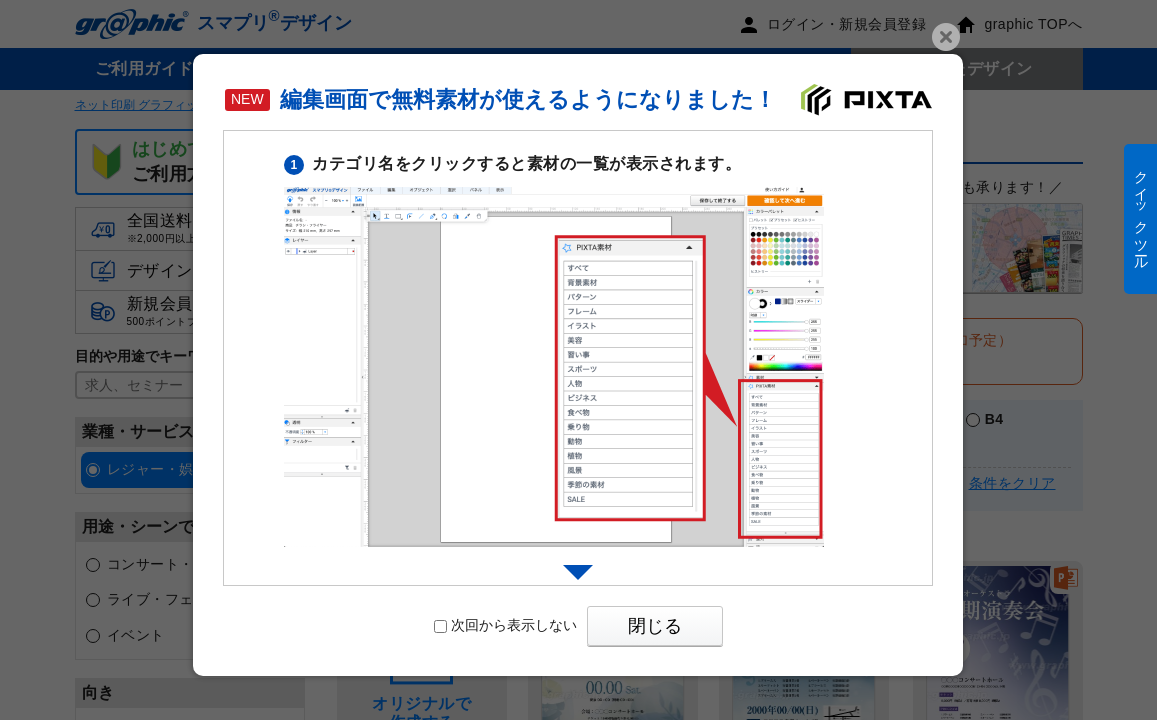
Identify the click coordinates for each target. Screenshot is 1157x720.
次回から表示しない (505, 625)
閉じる (655, 626)
